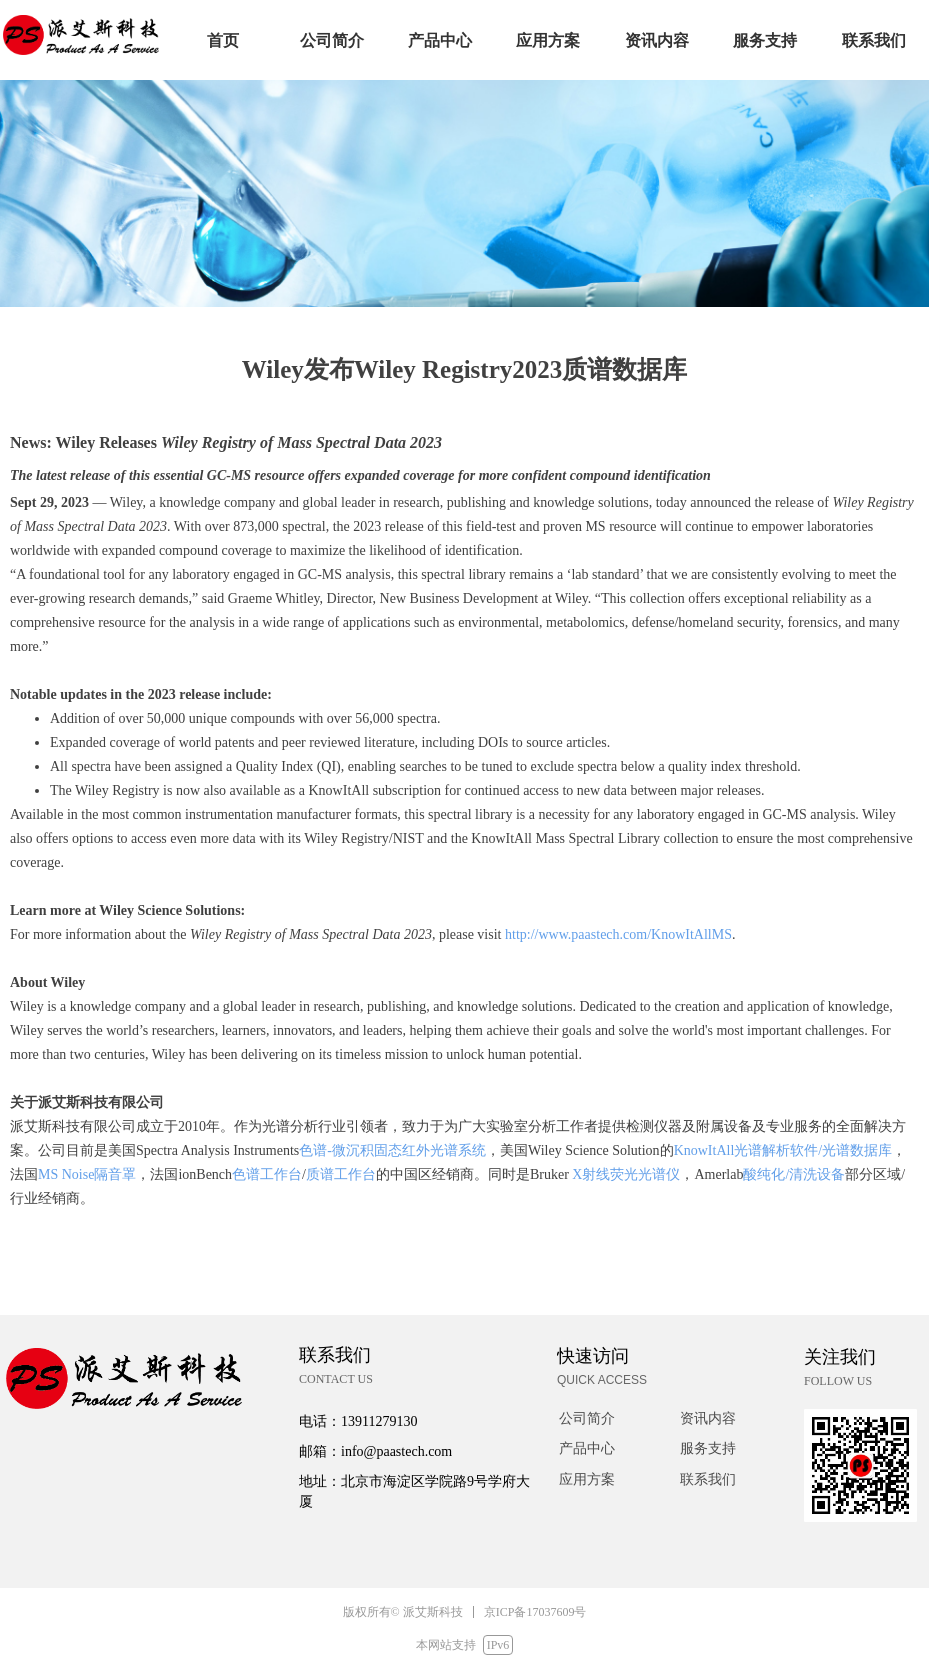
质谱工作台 (341, 1174)
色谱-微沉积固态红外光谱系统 (392, 1150)
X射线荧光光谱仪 (626, 1174)
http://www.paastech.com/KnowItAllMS (618, 934)
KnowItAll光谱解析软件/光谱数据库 (783, 1150)
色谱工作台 (267, 1174)
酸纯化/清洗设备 (794, 1174)
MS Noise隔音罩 (87, 1174)
